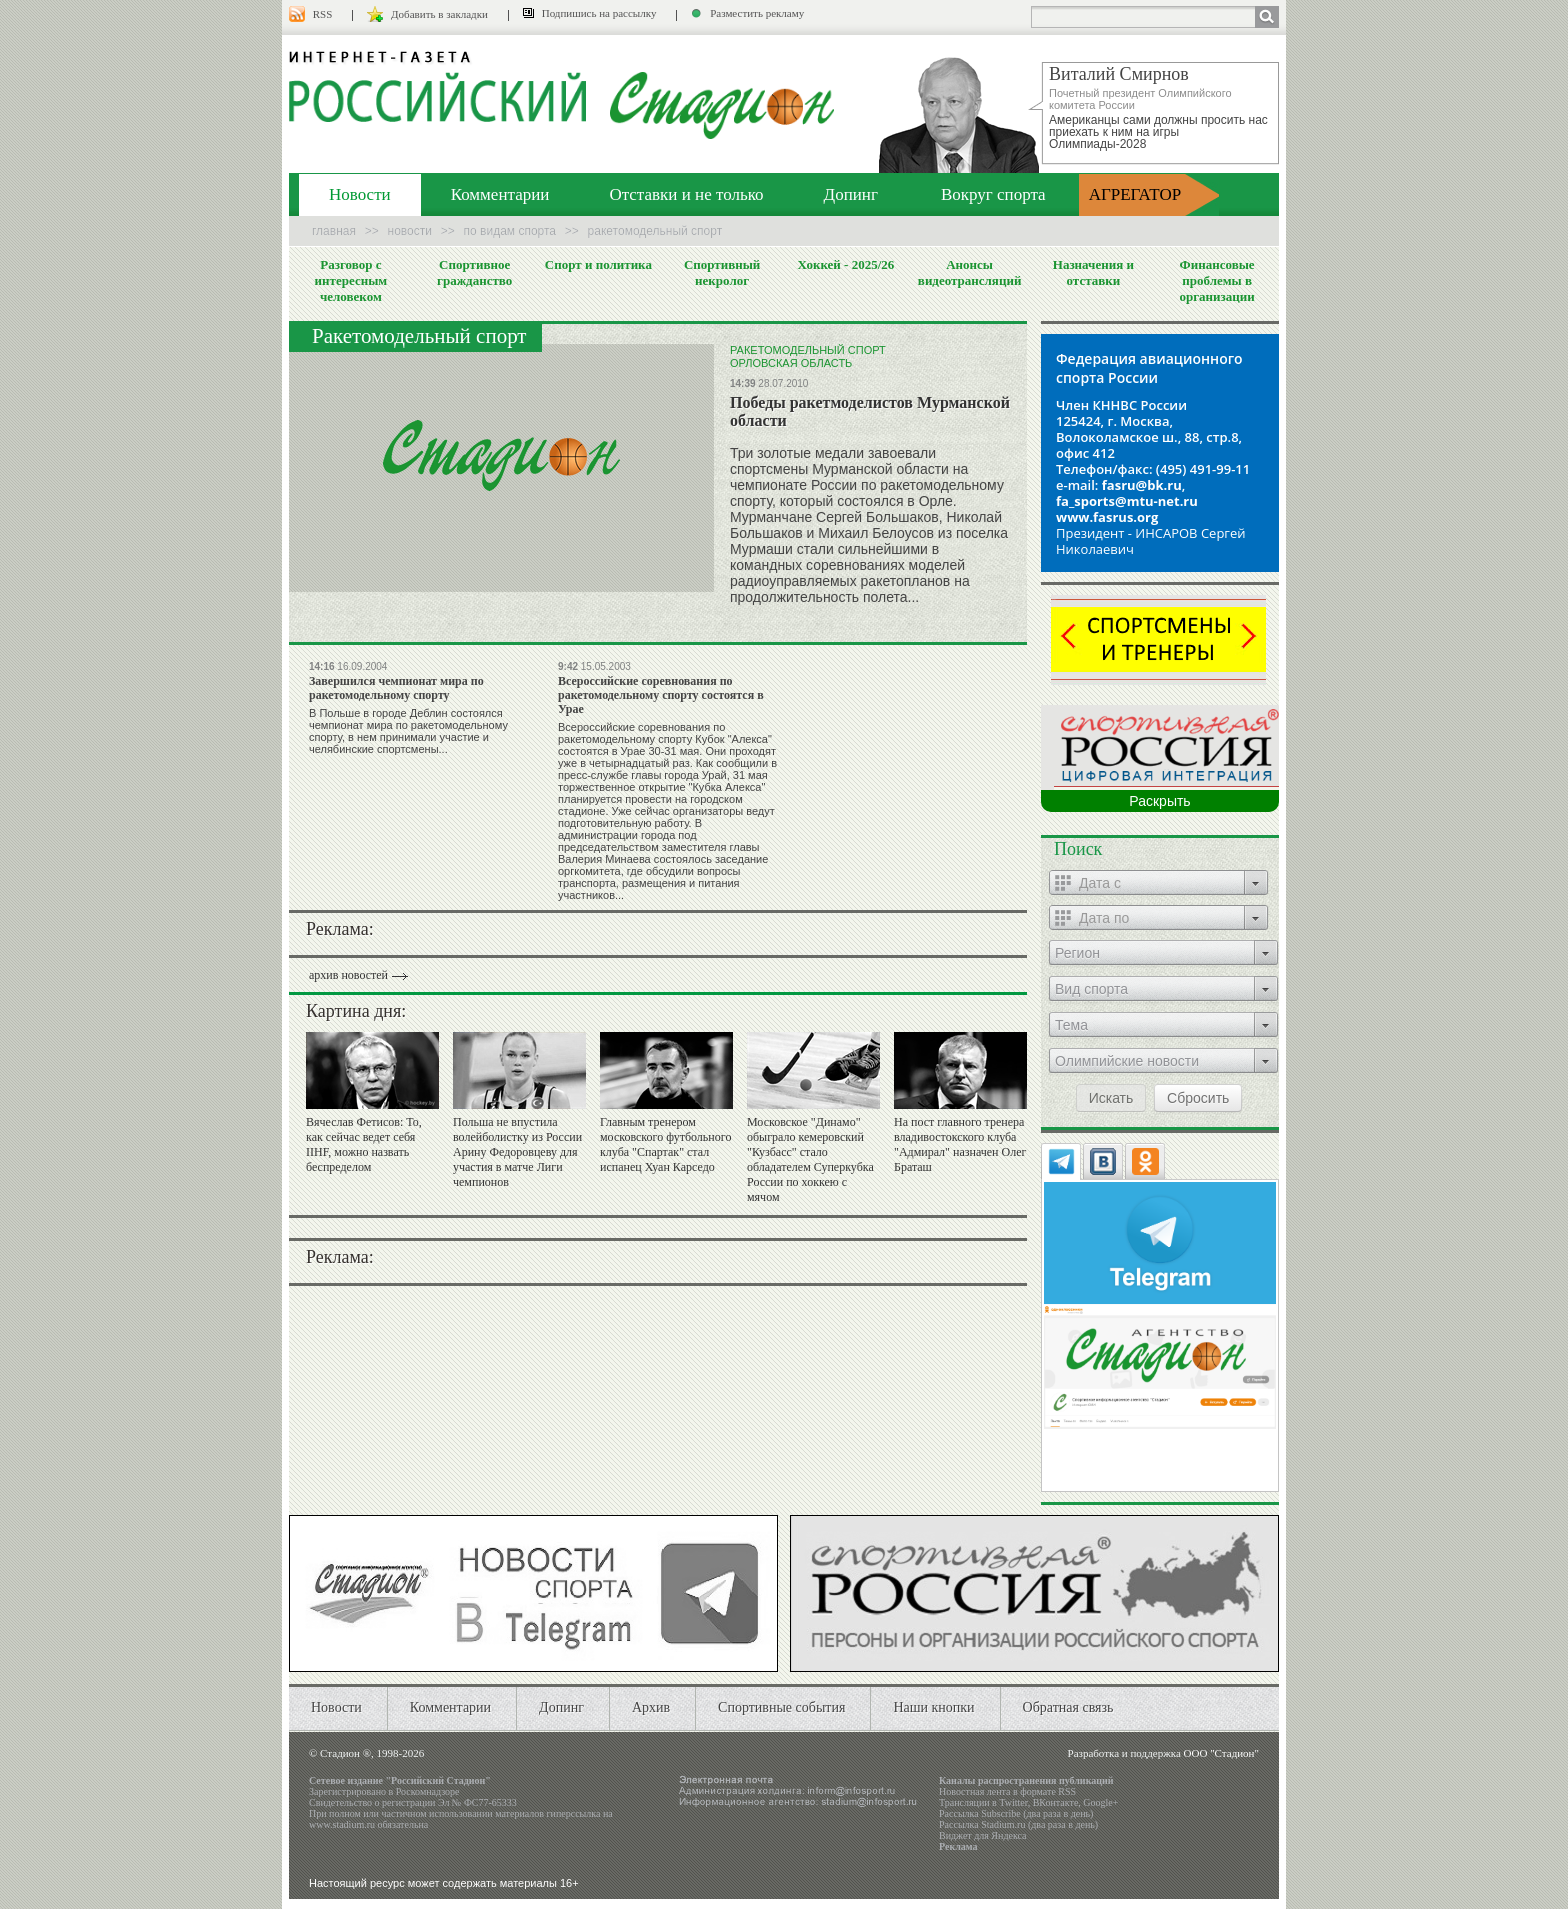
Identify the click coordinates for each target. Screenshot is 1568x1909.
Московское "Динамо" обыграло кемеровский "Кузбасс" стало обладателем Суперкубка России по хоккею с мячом (810, 1159)
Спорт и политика (598, 264)
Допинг (851, 194)
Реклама (958, 1846)
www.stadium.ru (342, 1824)
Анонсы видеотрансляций (970, 272)
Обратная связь (1068, 1707)
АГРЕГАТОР (1135, 194)
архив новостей (348, 975)
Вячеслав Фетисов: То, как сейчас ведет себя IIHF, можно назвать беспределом (364, 1144)
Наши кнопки (933, 1707)
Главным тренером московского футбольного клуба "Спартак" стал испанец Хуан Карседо (665, 1144)
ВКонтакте (1056, 1802)
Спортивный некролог (722, 272)
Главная (334, 231)
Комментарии (500, 194)
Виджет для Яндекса (983, 1835)
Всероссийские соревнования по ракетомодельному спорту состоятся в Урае (661, 695)
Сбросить (1198, 1098)
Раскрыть (1159, 801)
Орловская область (791, 363)
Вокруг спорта (993, 194)
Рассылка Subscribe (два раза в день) (1016, 1813)
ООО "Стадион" (1221, 1753)
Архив (651, 1707)
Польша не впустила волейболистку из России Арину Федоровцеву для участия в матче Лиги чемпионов (517, 1152)
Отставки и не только (686, 194)
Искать (1111, 1098)
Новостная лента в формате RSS (1007, 1791)
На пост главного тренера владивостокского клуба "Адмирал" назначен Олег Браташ (960, 1144)
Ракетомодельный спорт (808, 350)
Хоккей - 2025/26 (845, 264)
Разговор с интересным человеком (351, 280)
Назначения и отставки (1093, 272)
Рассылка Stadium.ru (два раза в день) (1018, 1824)
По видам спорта (510, 231)
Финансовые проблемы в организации (1216, 280)
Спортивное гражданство (474, 272)
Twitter (1013, 1802)
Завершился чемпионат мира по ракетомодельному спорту (396, 688)
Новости (360, 194)
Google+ (1100, 1802)
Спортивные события (781, 1707)
